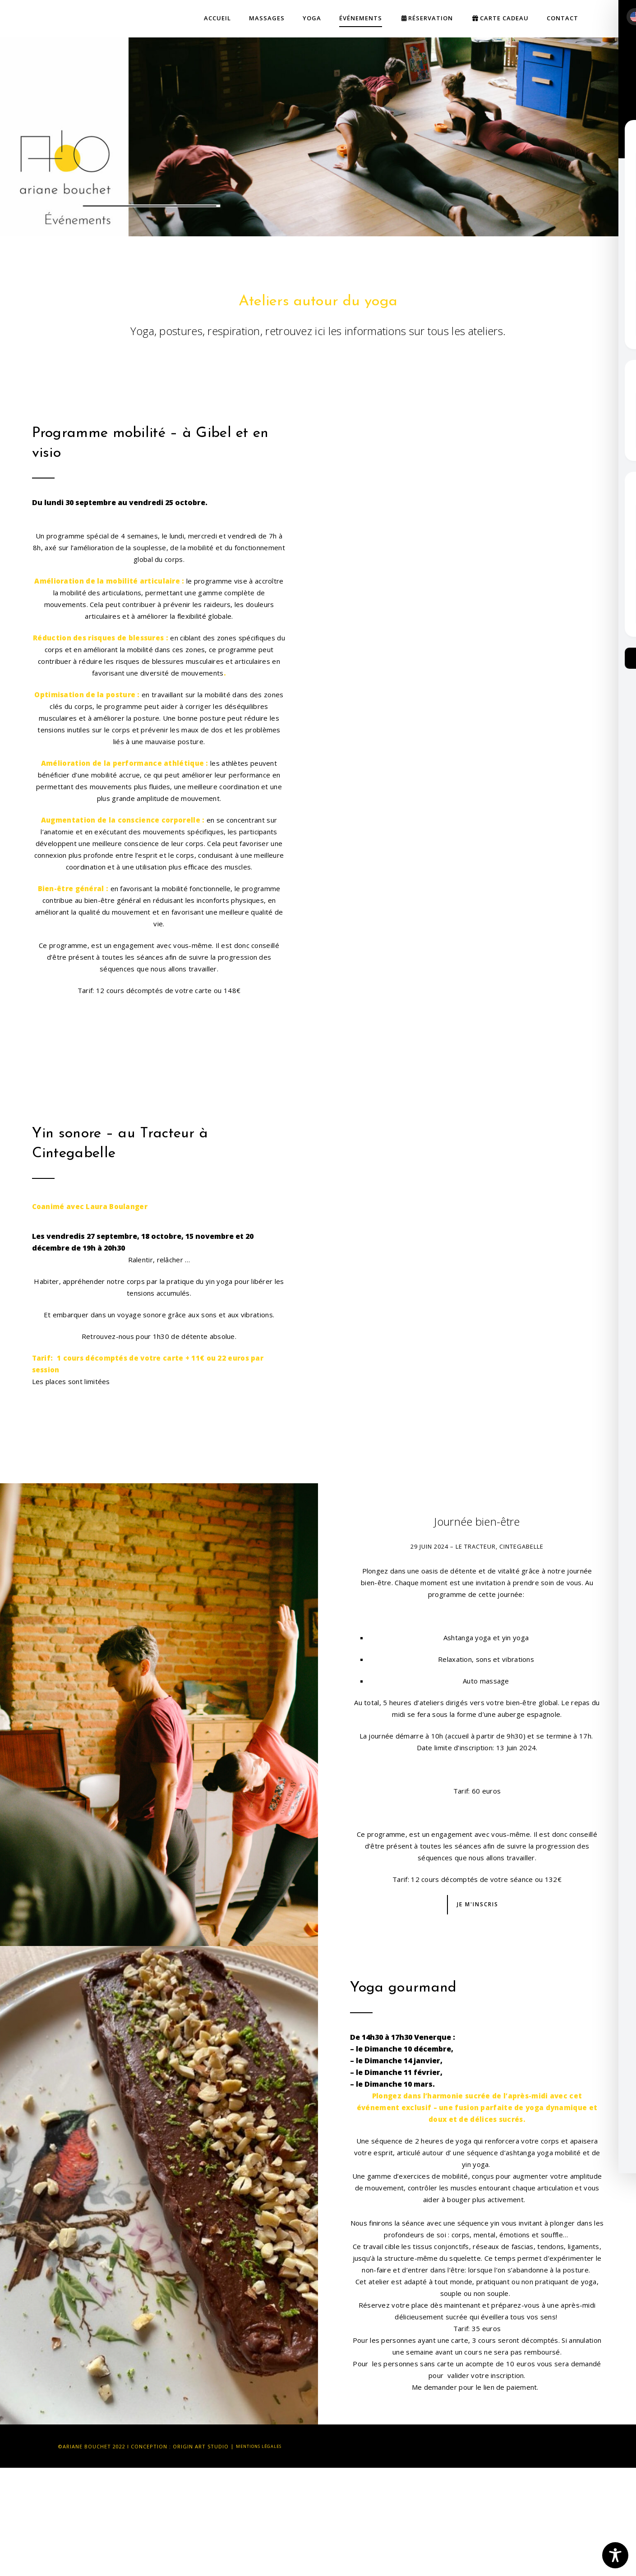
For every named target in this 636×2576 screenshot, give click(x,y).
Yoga (312, 18)
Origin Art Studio (201, 2446)
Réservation (427, 18)
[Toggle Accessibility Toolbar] (615, 2555)
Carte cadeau (500, 18)
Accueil (217, 18)
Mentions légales (263, 2446)
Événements (360, 18)
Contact (562, 18)
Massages (267, 18)
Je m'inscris (477, 1904)
